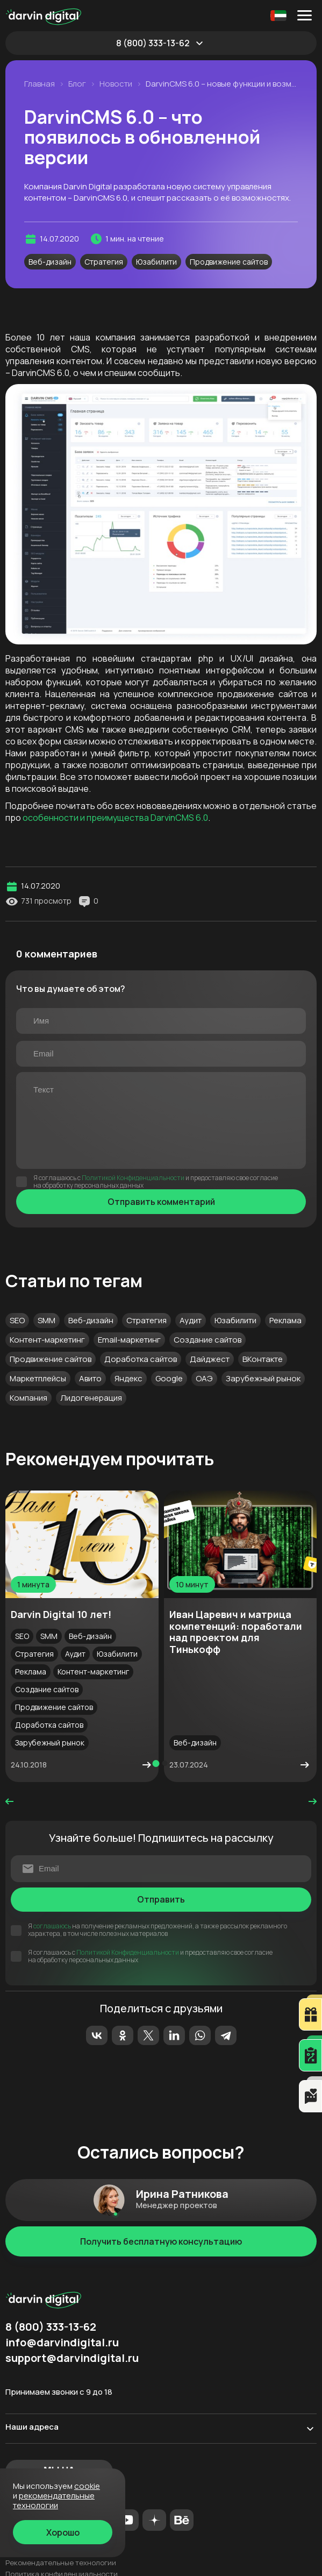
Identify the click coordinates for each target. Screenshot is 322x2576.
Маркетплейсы (38, 1378)
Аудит (191, 1320)
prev (9, 1801)
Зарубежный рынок (263, 1378)
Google (169, 1378)
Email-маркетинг (129, 1339)
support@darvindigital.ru (72, 2358)
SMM (46, 1320)
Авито (90, 1378)
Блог (77, 84)
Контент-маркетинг (47, 1339)
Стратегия (103, 262)
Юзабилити (156, 262)
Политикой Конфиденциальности (133, 1177)
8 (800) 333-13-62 (153, 43)
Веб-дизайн (49, 262)
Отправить (161, 1899)
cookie (87, 2486)
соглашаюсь (52, 1926)
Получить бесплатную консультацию (161, 2241)
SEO (17, 1320)
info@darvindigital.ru (62, 2342)
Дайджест (210, 1359)
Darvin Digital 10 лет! (61, 1614)
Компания (28, 1397)
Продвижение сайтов (229, 262)
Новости (115, 84)
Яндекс (128, 1378)
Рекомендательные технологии (60, 2562)
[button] (155, 1763)
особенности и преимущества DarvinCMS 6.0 (115, 818)
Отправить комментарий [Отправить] (161, 1202)
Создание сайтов (207, 1339)
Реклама (285, 1320)
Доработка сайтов (140, 1359)
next (313, 1801)
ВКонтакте (262, 1359)
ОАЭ (204, 1378)
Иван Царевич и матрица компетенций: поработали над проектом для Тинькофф (235, 1632)
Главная (39, 84)
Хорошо (63, 2532)
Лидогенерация (91, 1397)
